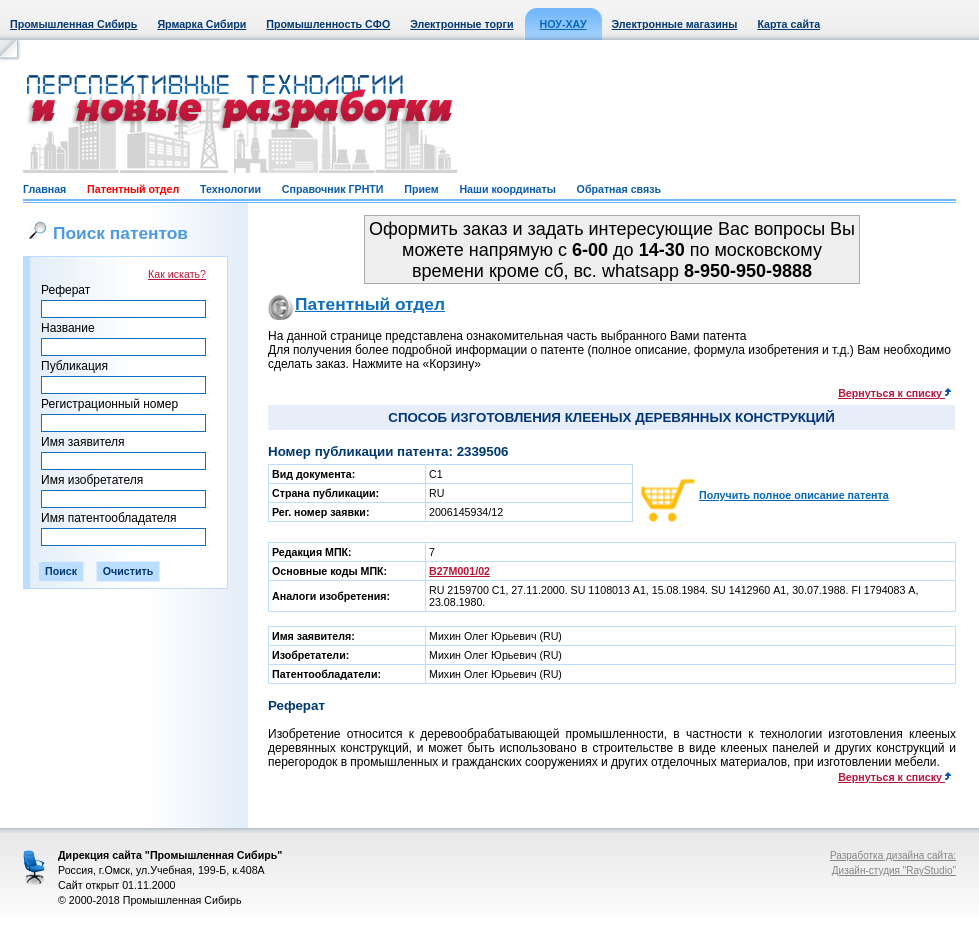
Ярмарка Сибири (201, 24)
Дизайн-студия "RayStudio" (894, 870)
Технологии (230, 189)
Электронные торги (461, 24)
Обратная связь (619, 189)
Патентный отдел (133, 189)
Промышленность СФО (328, 24)
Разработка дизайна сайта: (893, 855)
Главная (44, 189)
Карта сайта (788, 24)
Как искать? (177, 274)
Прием (421, 189)
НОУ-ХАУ (563, 24)
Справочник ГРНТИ (333, 189)
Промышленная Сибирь (73, 24)
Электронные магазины (675, 24)
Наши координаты (507, 189)
